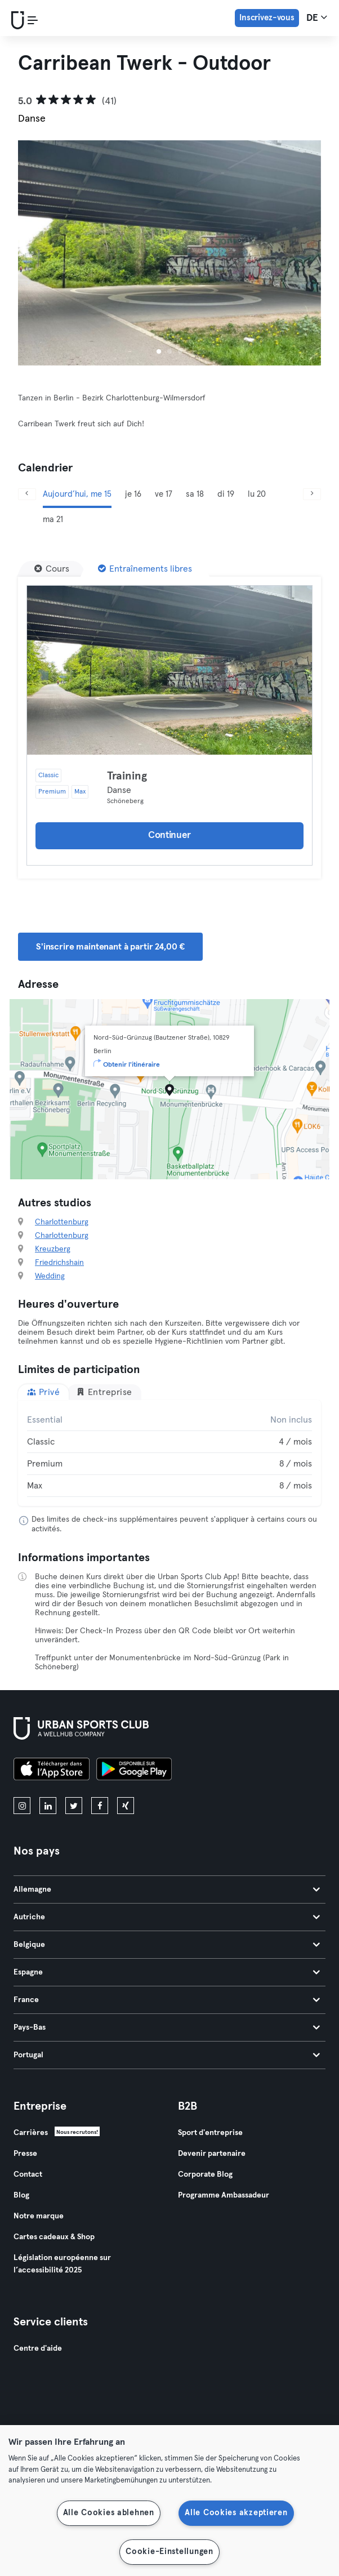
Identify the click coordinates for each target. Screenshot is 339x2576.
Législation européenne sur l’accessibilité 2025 (62, 2264)
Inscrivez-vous (267, 18)
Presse (25, 2154)
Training (127, 776)
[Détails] (169, 670)
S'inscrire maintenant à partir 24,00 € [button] (110, 946)
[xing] (125, 1805)
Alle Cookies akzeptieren (236, 2513)
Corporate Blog (205, 2174)
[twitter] (73, 1805)
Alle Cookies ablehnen (108, 2513)
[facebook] (99, 1805)
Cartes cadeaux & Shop (54, 2237)
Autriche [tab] (167, 1917)
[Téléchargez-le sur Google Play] (134, 1771)
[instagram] (22, 1805)
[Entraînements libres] (145, 569)
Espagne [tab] (167, 1972)
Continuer (169, 835)
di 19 (225, 494)
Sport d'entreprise (210, 2133)
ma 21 (53, 519)
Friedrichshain (59, 1263)
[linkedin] (47, 1805)
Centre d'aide (38, 2348)
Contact (28, 2174)
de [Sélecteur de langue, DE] (316, 17)
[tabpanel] (169, 1453)
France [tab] (167, 2000)
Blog (21, 2195)
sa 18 (195, 494)
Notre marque (39, 2216)
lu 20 (257, 494)
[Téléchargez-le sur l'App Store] (52, 1771)
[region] (169, 2500)
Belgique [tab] (167, 1944)
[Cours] (52, 569)
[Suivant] (312, 494)
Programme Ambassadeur (223, 2195)
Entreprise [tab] (104, 1392)
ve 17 (163, 494)
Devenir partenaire (212, 2154)
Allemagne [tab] (167, 1889)
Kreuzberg (52, 1249)
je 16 (133, 494)
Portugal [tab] (167, 2055)
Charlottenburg (61, 1222)
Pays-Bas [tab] (167, 2027)
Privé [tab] (43, 1392)
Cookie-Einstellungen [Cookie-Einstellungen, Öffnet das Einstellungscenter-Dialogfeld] (169, 2552)
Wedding (50, 1276)
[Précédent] (27, 494)
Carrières (31, 2133)
